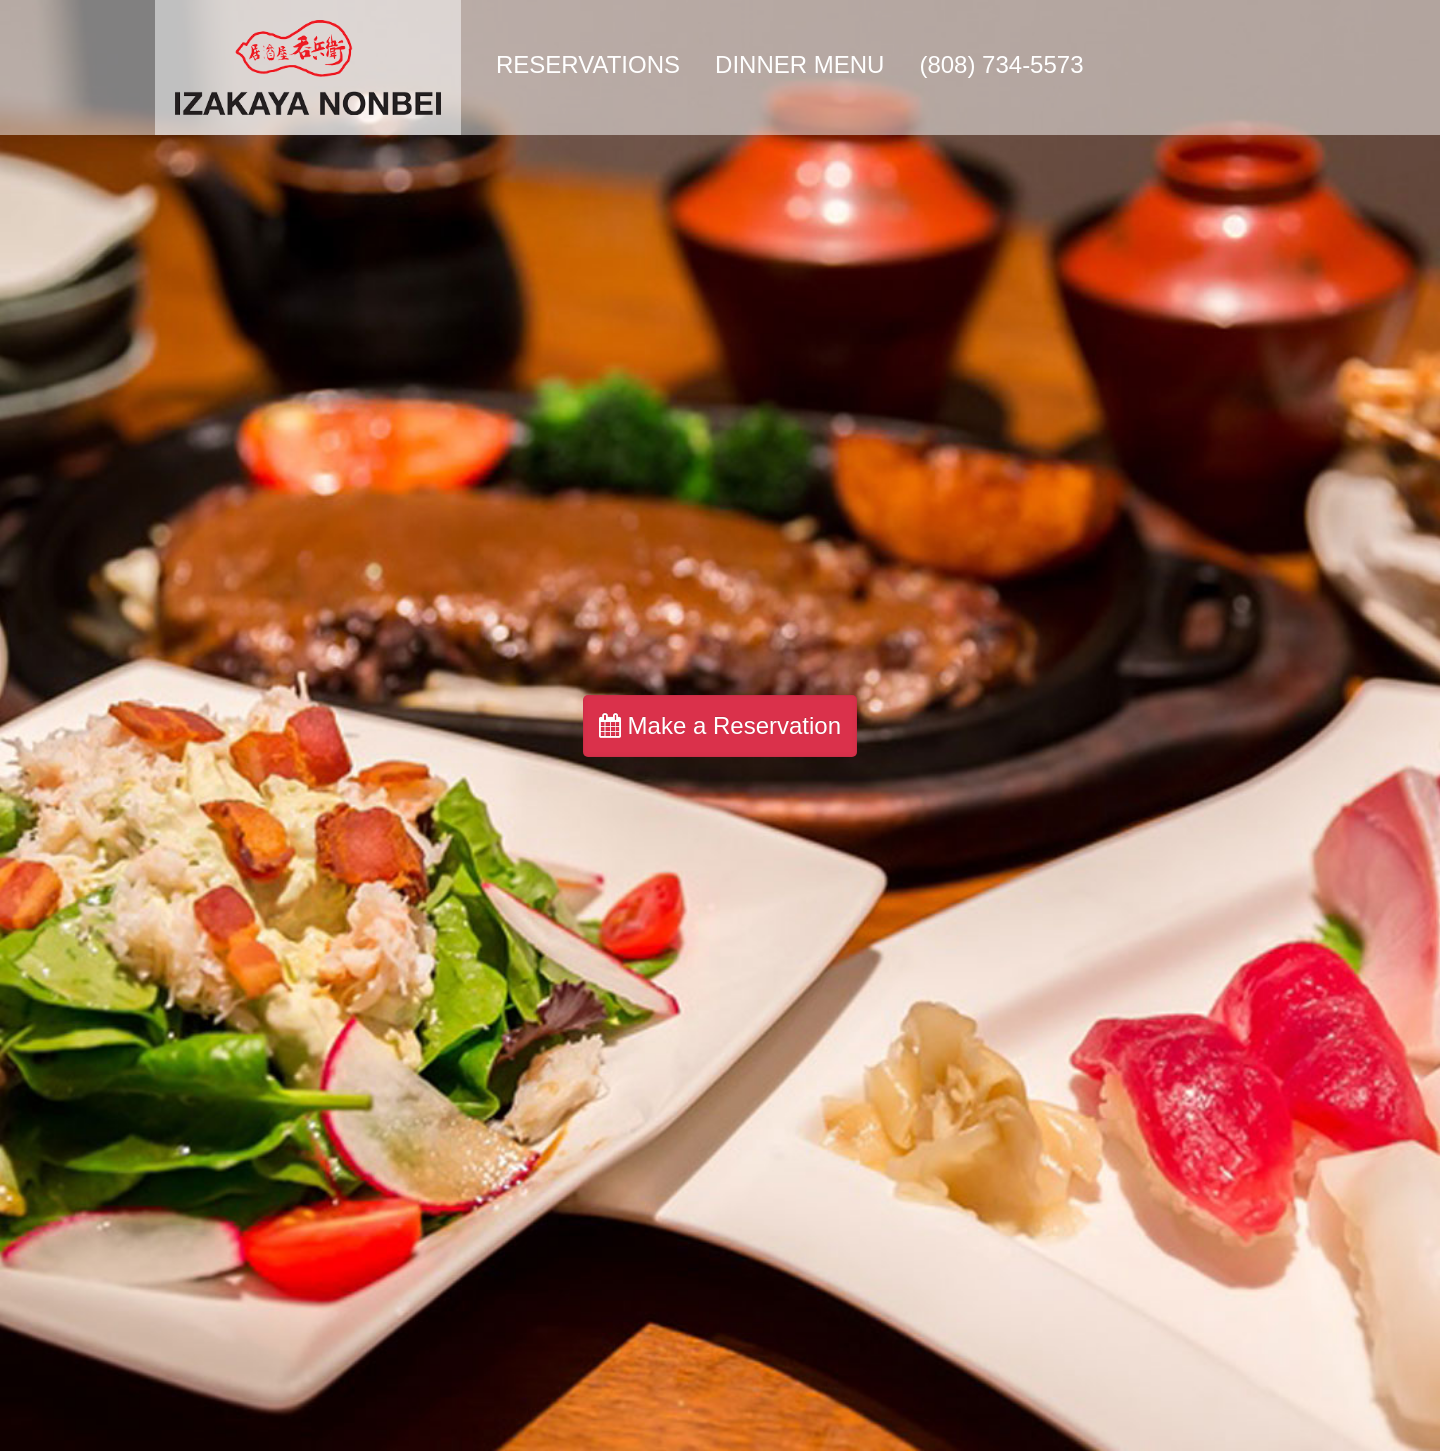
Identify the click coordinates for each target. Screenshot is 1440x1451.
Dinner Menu (799, 64)
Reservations (588, 64)
